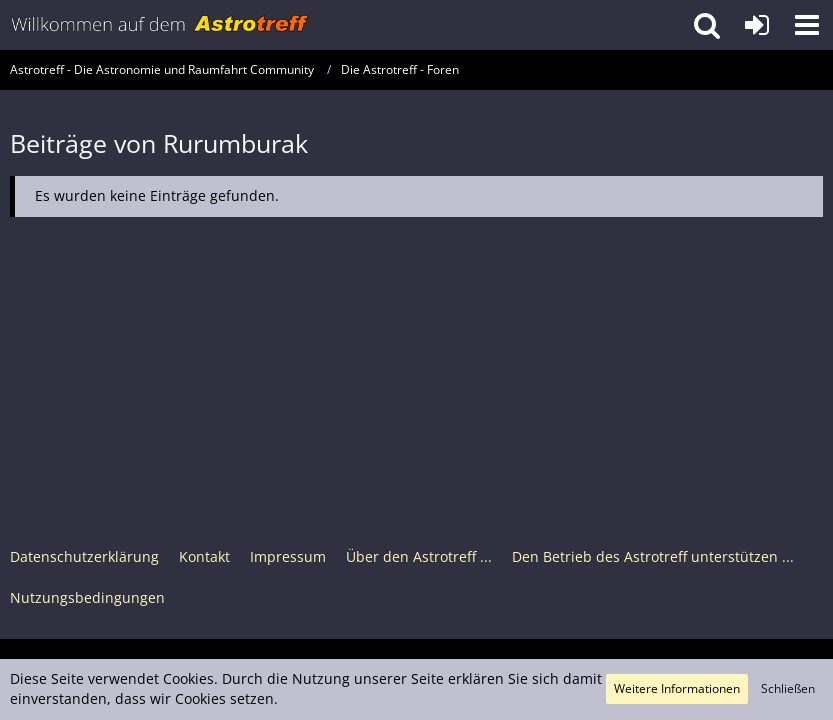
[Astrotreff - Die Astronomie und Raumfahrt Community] (160, 25)
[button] (807, 25)
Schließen (788, 688)
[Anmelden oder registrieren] (757, 25)
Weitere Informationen (677, 688)
